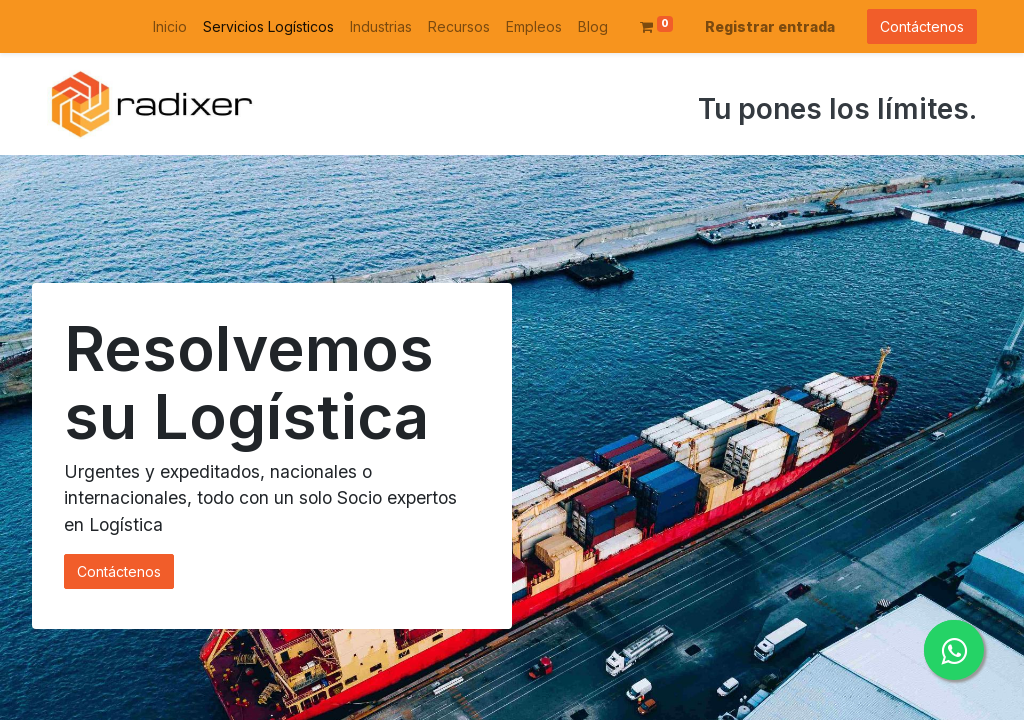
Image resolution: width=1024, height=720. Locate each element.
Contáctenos (922, 26)
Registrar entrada (770, 26)
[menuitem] (170, 26)
